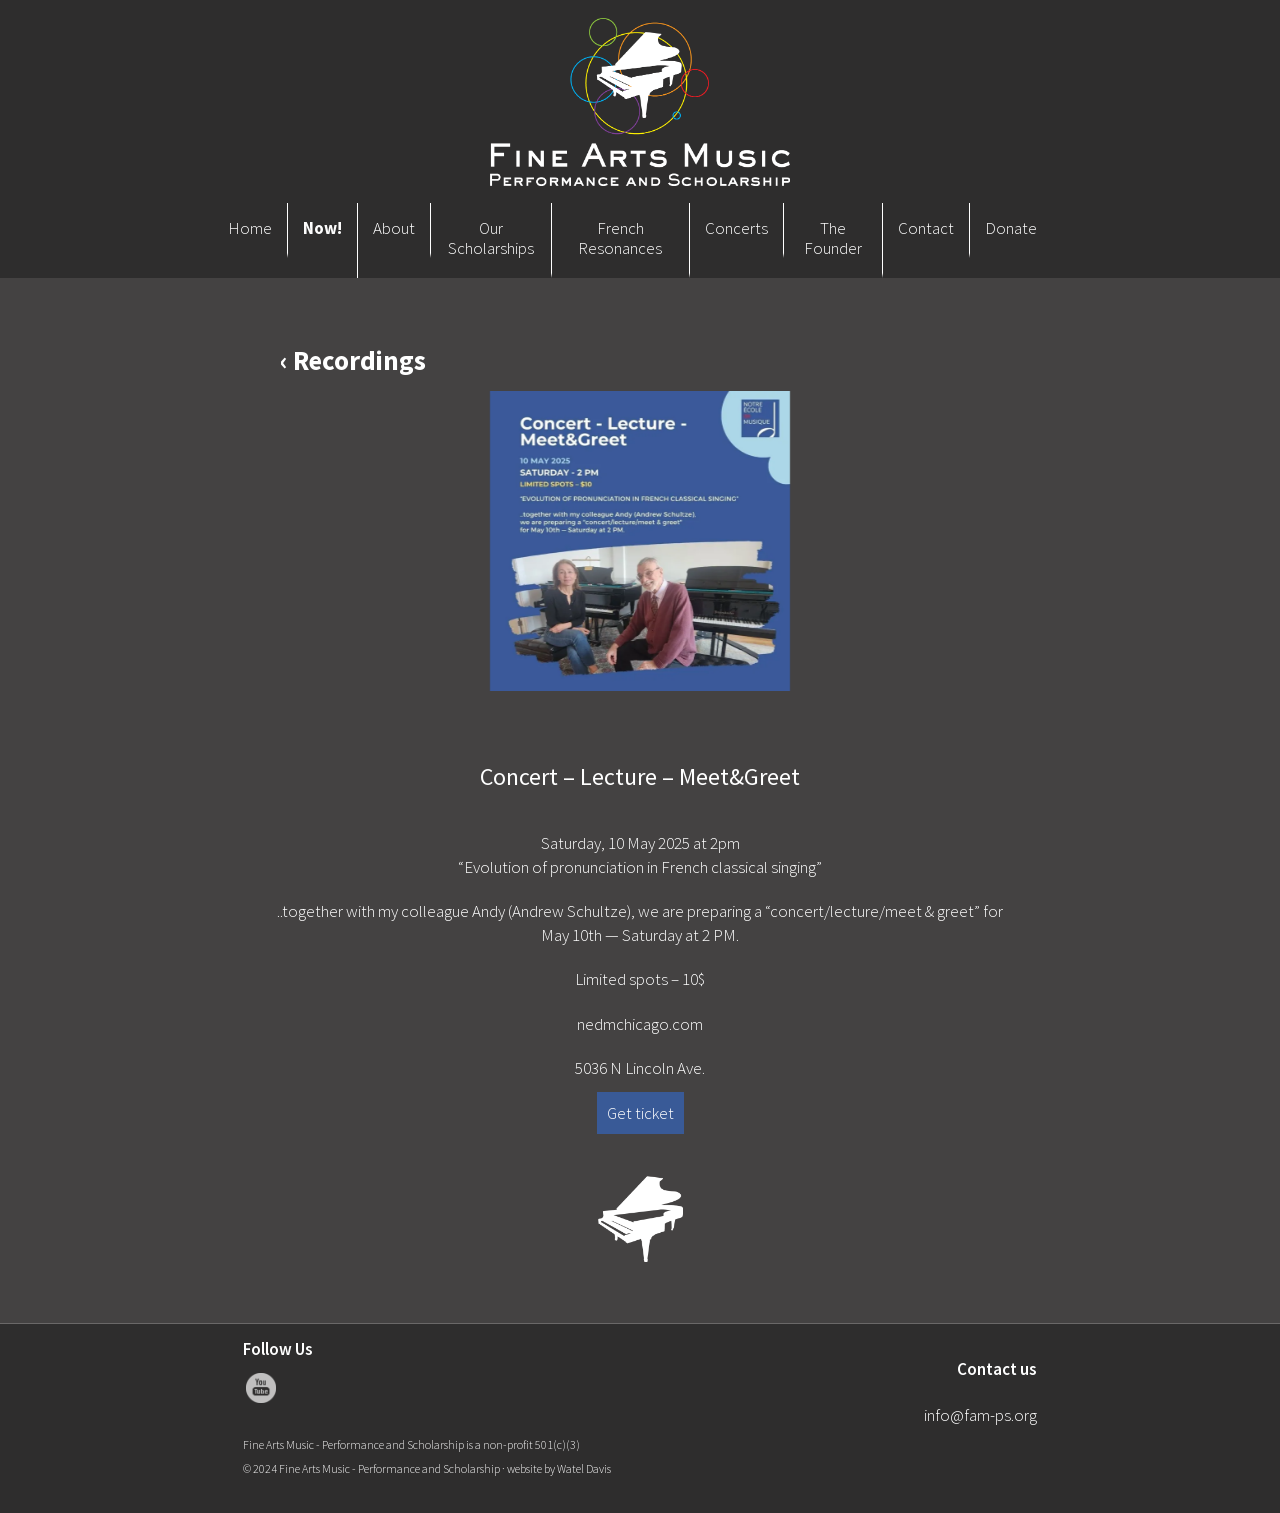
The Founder (833, 238)
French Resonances (620, 238)
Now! (322, 228)
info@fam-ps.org (980, 1415)
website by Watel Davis (559, 1468)
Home (250, 228)
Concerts (736, 228)
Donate (1011, 228)
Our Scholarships (491, 238)
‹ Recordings (353, 360)
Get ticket (640, 1113)
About (394, 228)
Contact (926, 228)
